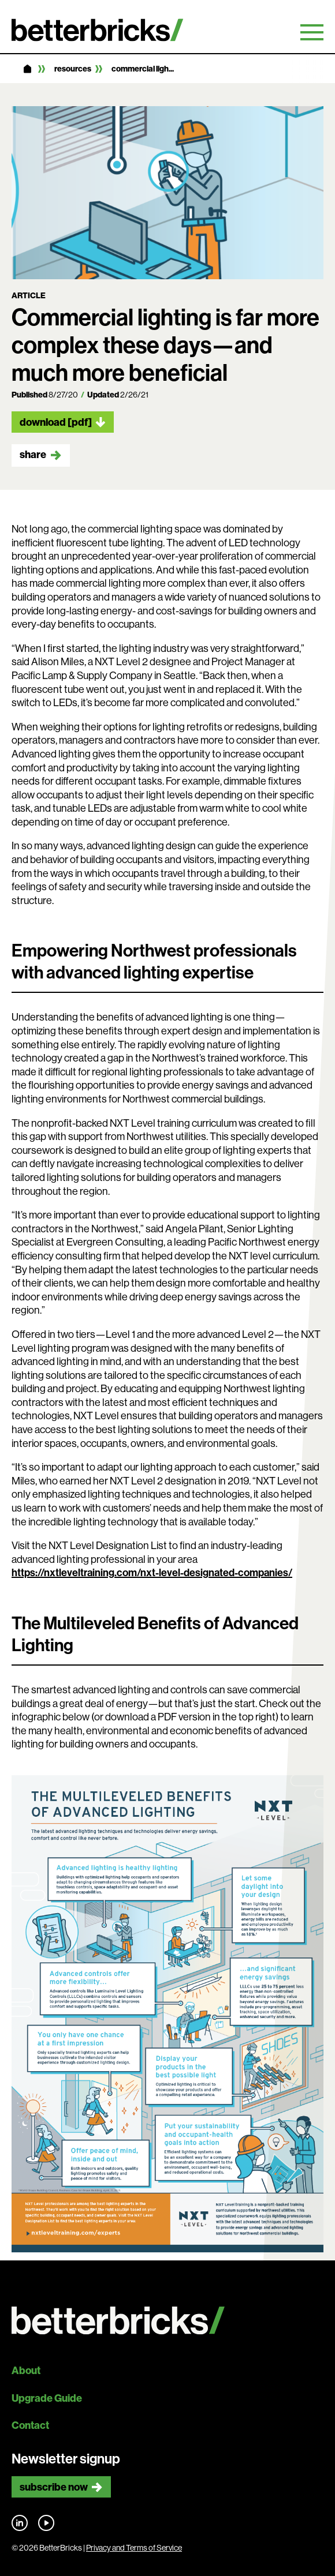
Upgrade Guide (47, 2398)
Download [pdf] (56, 422)
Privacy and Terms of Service (134, 2548)
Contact (30, 2425)
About (26, 2370)
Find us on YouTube (46, 2523)
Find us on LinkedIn (20, 2523)
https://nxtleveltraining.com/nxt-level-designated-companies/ (152, 1572)
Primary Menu (311, 32)
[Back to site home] (167, 2321)
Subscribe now (54, 2486)
